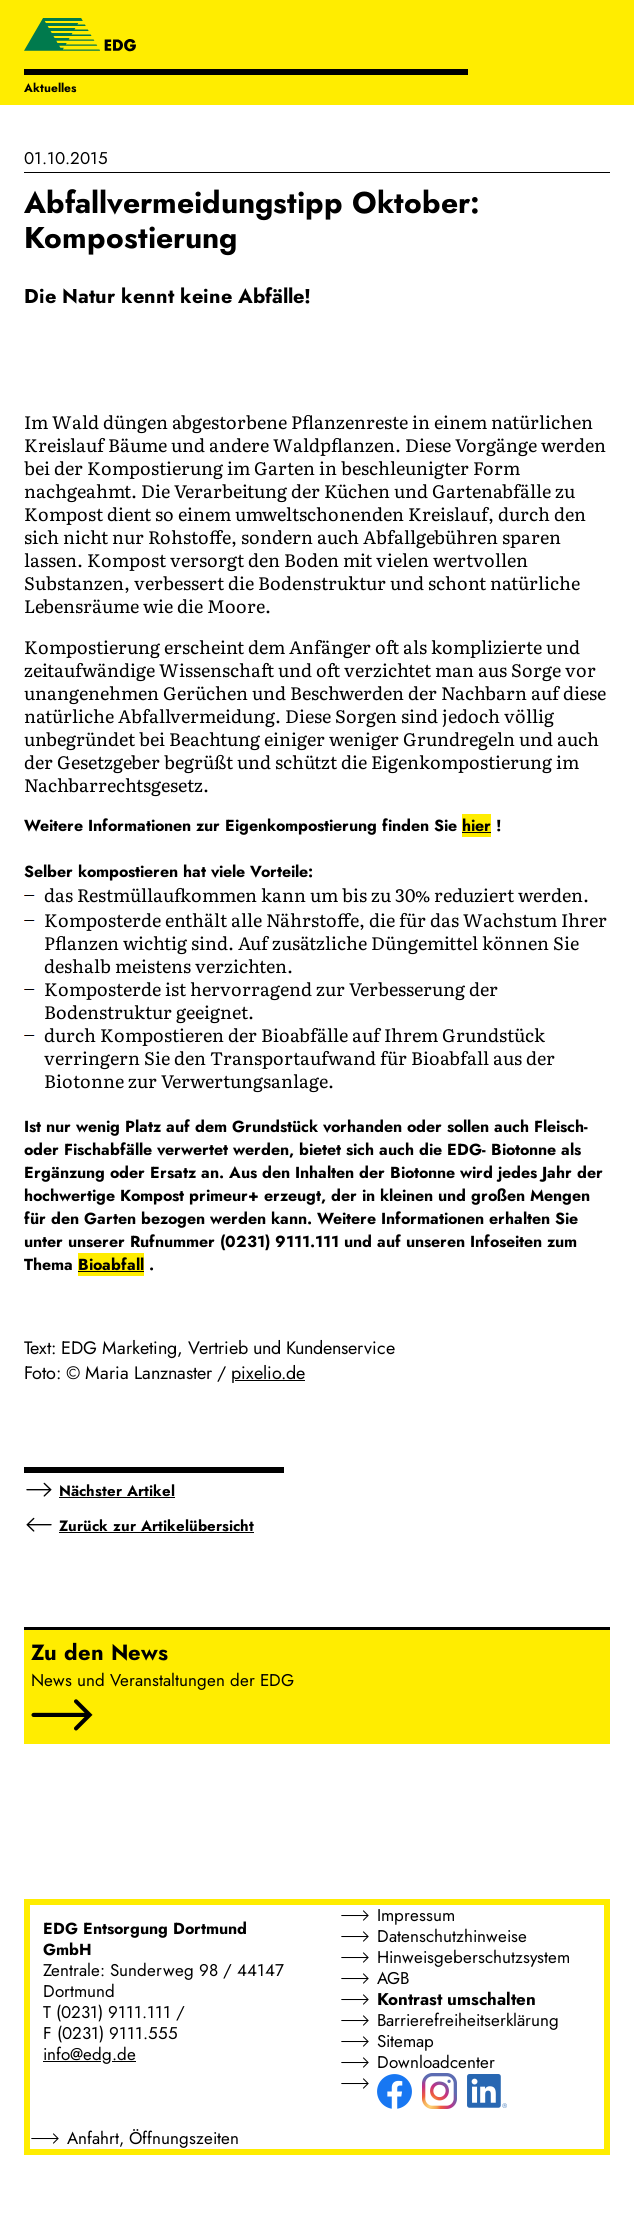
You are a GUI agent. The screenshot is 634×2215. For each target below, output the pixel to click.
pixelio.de (268, 1373)
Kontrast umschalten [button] (456, 1999)
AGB (393, 1978)
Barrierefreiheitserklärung (468, 2020)
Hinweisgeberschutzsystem (473, 1957)
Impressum (416, 1915)
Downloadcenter (436, 2062)
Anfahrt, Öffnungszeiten (153, 2138)
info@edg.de (89, 2054)
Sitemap (405, 2041)
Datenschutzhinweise (452, 1936)
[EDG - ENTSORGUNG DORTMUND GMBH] (80, 37)
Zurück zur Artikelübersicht (156, 1526)
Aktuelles (50, 88)
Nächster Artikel (117, 1491)
